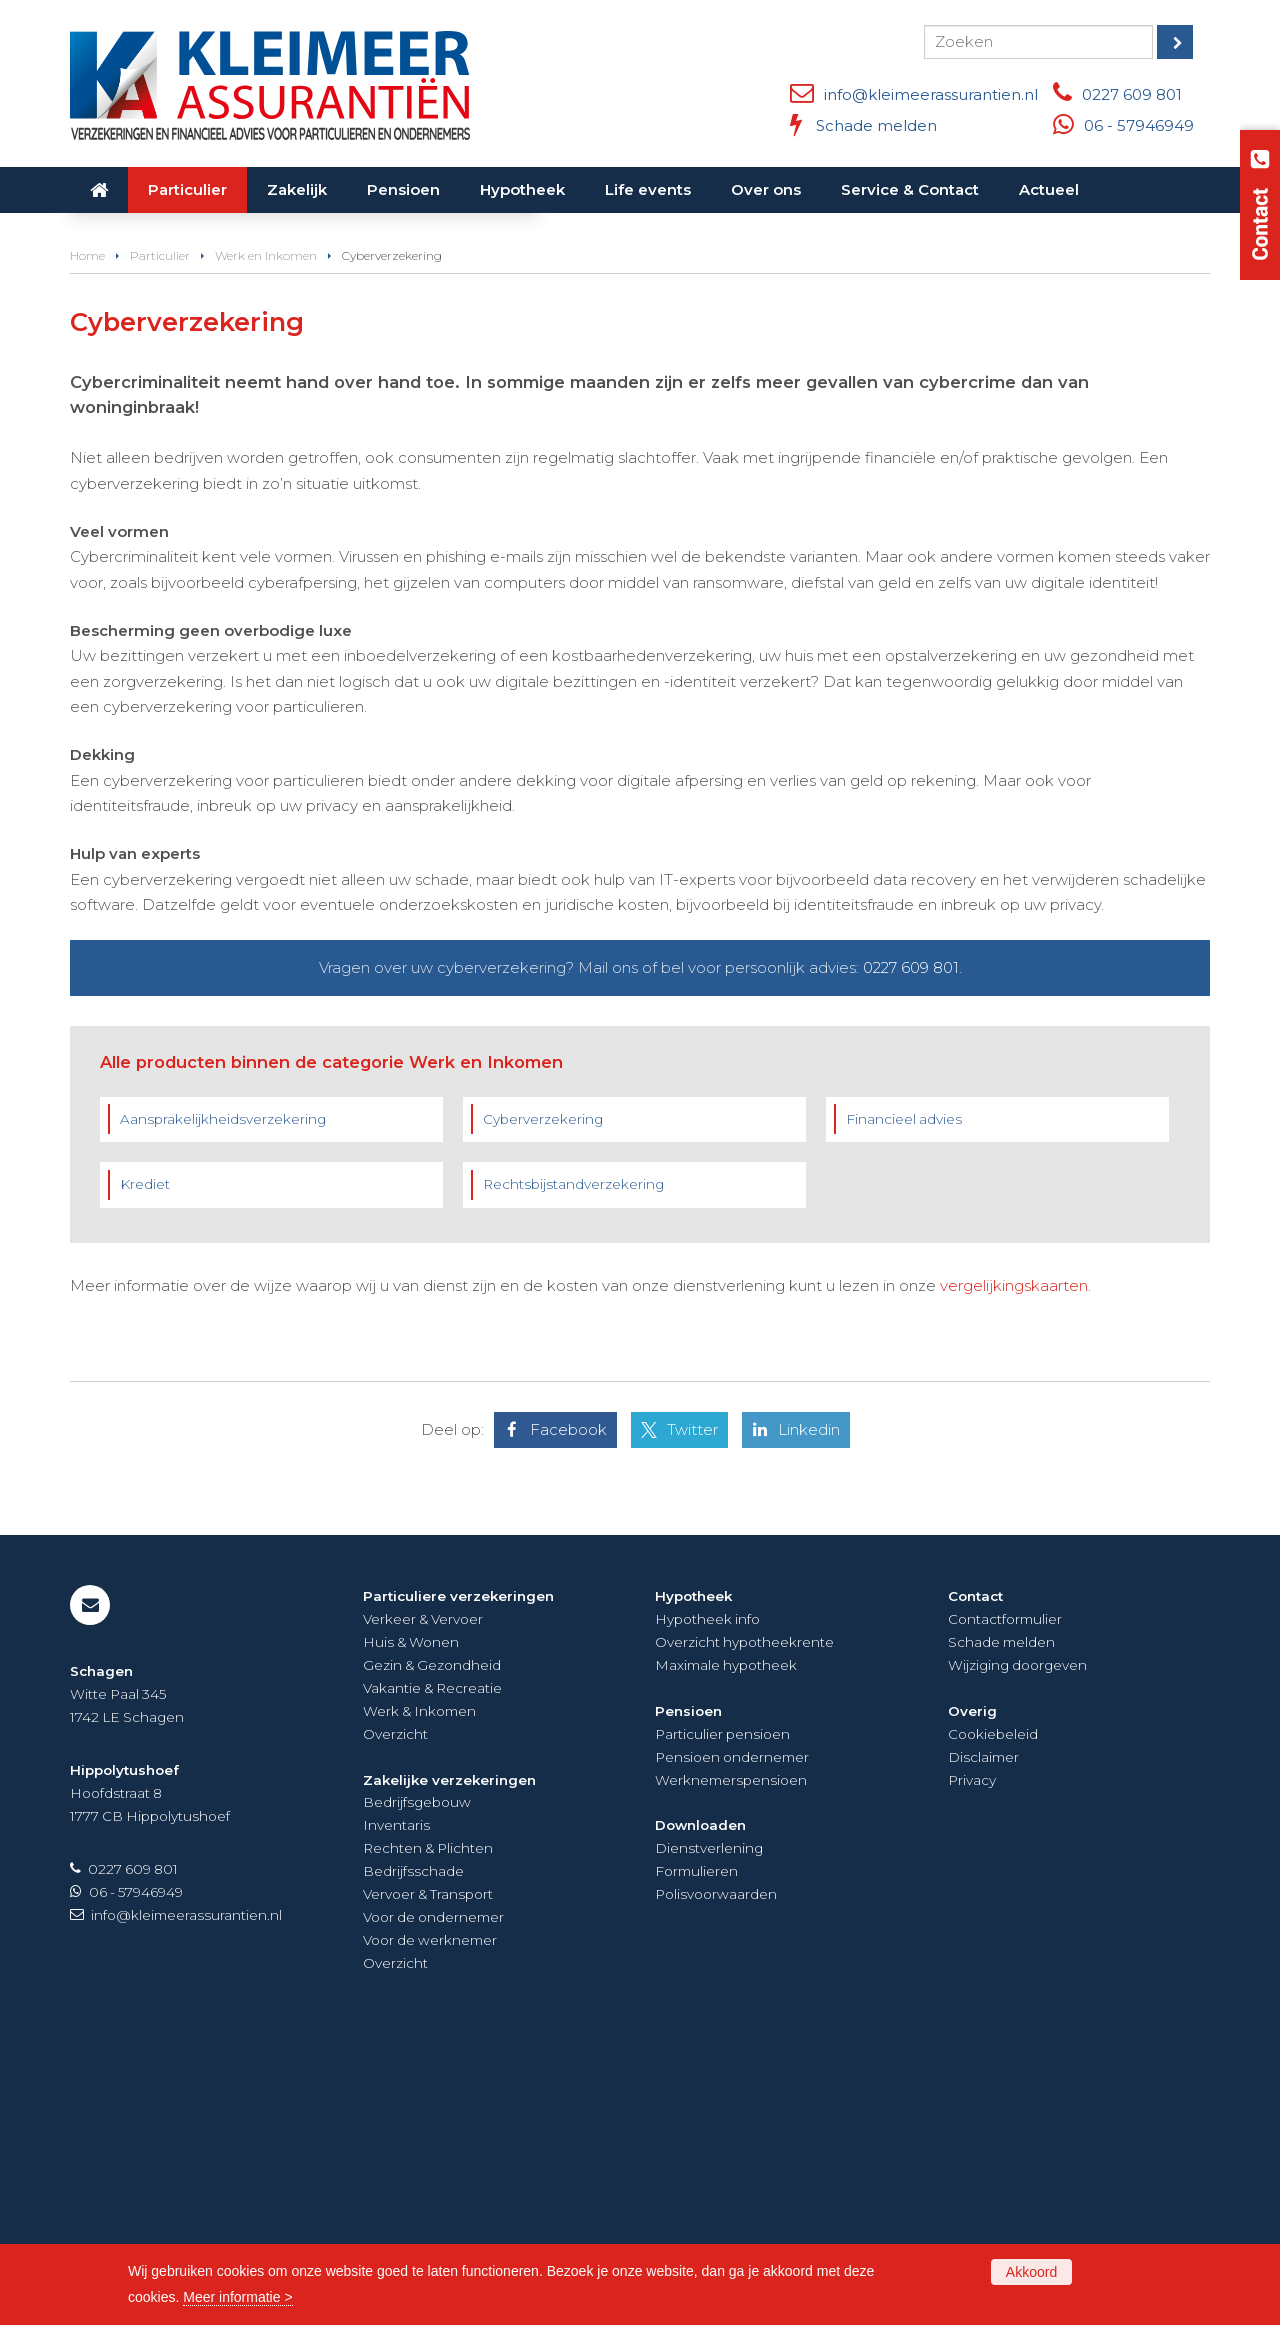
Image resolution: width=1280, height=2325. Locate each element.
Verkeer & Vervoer (423, 1889)
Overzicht (395, 2004)
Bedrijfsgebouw (417, 2072)
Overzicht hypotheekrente (744, 1912)
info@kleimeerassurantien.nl (931, 94)
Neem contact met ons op (194, 423)
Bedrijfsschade (413, 2141)
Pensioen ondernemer (732, 2027)
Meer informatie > (237, 2297)
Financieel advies (904, 1389)
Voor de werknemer (430, 2210)
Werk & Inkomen (419, 1981)
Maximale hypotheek (726, 1935)
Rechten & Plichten (428, 2118)
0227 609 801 (1132, 94)
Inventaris (396, 2095)
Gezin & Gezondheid (432, 1935)
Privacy (972, 2050)
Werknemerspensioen (731, 2050)
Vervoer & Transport (428, 2164)
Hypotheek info (707, 1889)
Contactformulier (1005, 1889)
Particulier (160, 525)
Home (87, 525)
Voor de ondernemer (433, 2187)
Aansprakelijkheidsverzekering (223, 1389)
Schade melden (876, 125)
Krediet (145, 1454)
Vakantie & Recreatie (432, 1958)
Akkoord (1031, 2272)
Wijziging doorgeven (1017, 1935)
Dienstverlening (709, 2118)
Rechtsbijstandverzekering (573, 1454)
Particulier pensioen (722, 2004)
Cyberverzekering (543, 1389)
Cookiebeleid (993, 2004)
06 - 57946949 (1139, 125)
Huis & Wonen (411, 1912)
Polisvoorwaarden (716, 2164)
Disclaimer (983, 2027)
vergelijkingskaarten (1014, 1555)
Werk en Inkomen (266, 525)
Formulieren (696, 2141)
